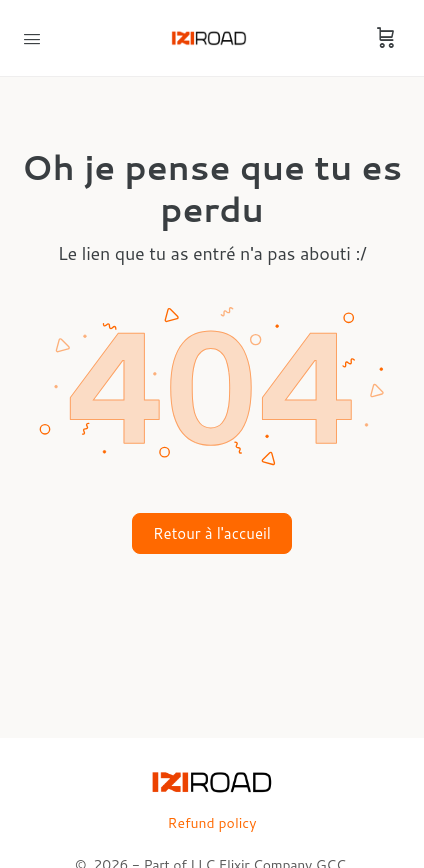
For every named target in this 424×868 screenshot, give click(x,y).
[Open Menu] (32, 37)
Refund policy (212, 823)
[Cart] (386, 38)
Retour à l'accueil (212, 533)
